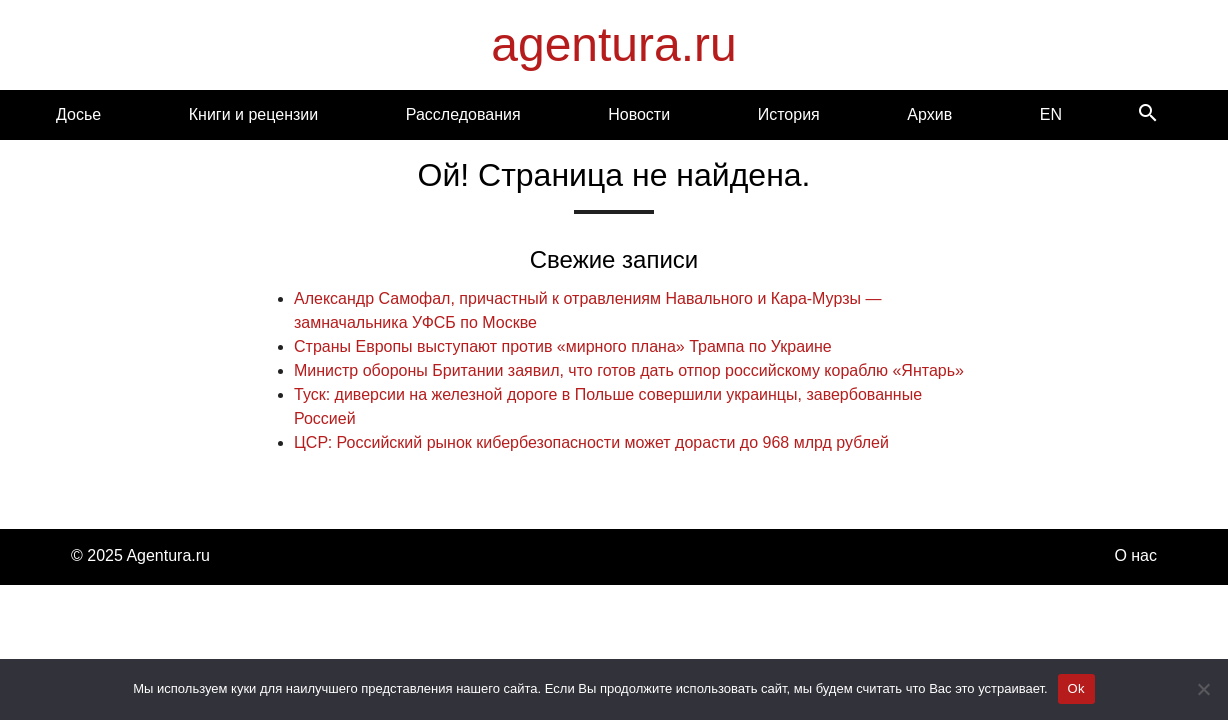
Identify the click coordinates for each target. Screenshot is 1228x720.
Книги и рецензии (253, 114)
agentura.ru (614, 44)
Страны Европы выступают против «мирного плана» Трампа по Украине (563, 346)
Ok (1076, 688)
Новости (639, 114)
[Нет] (1203, 689)
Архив (929, 114)
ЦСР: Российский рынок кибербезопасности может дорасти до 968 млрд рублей (591, 442)
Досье (78, 114)
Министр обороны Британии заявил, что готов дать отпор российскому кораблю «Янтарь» (629, 370)
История (789, 114)
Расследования (463, 114)
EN (1051, 114)
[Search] (1148, 114)
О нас (1135, 555)
